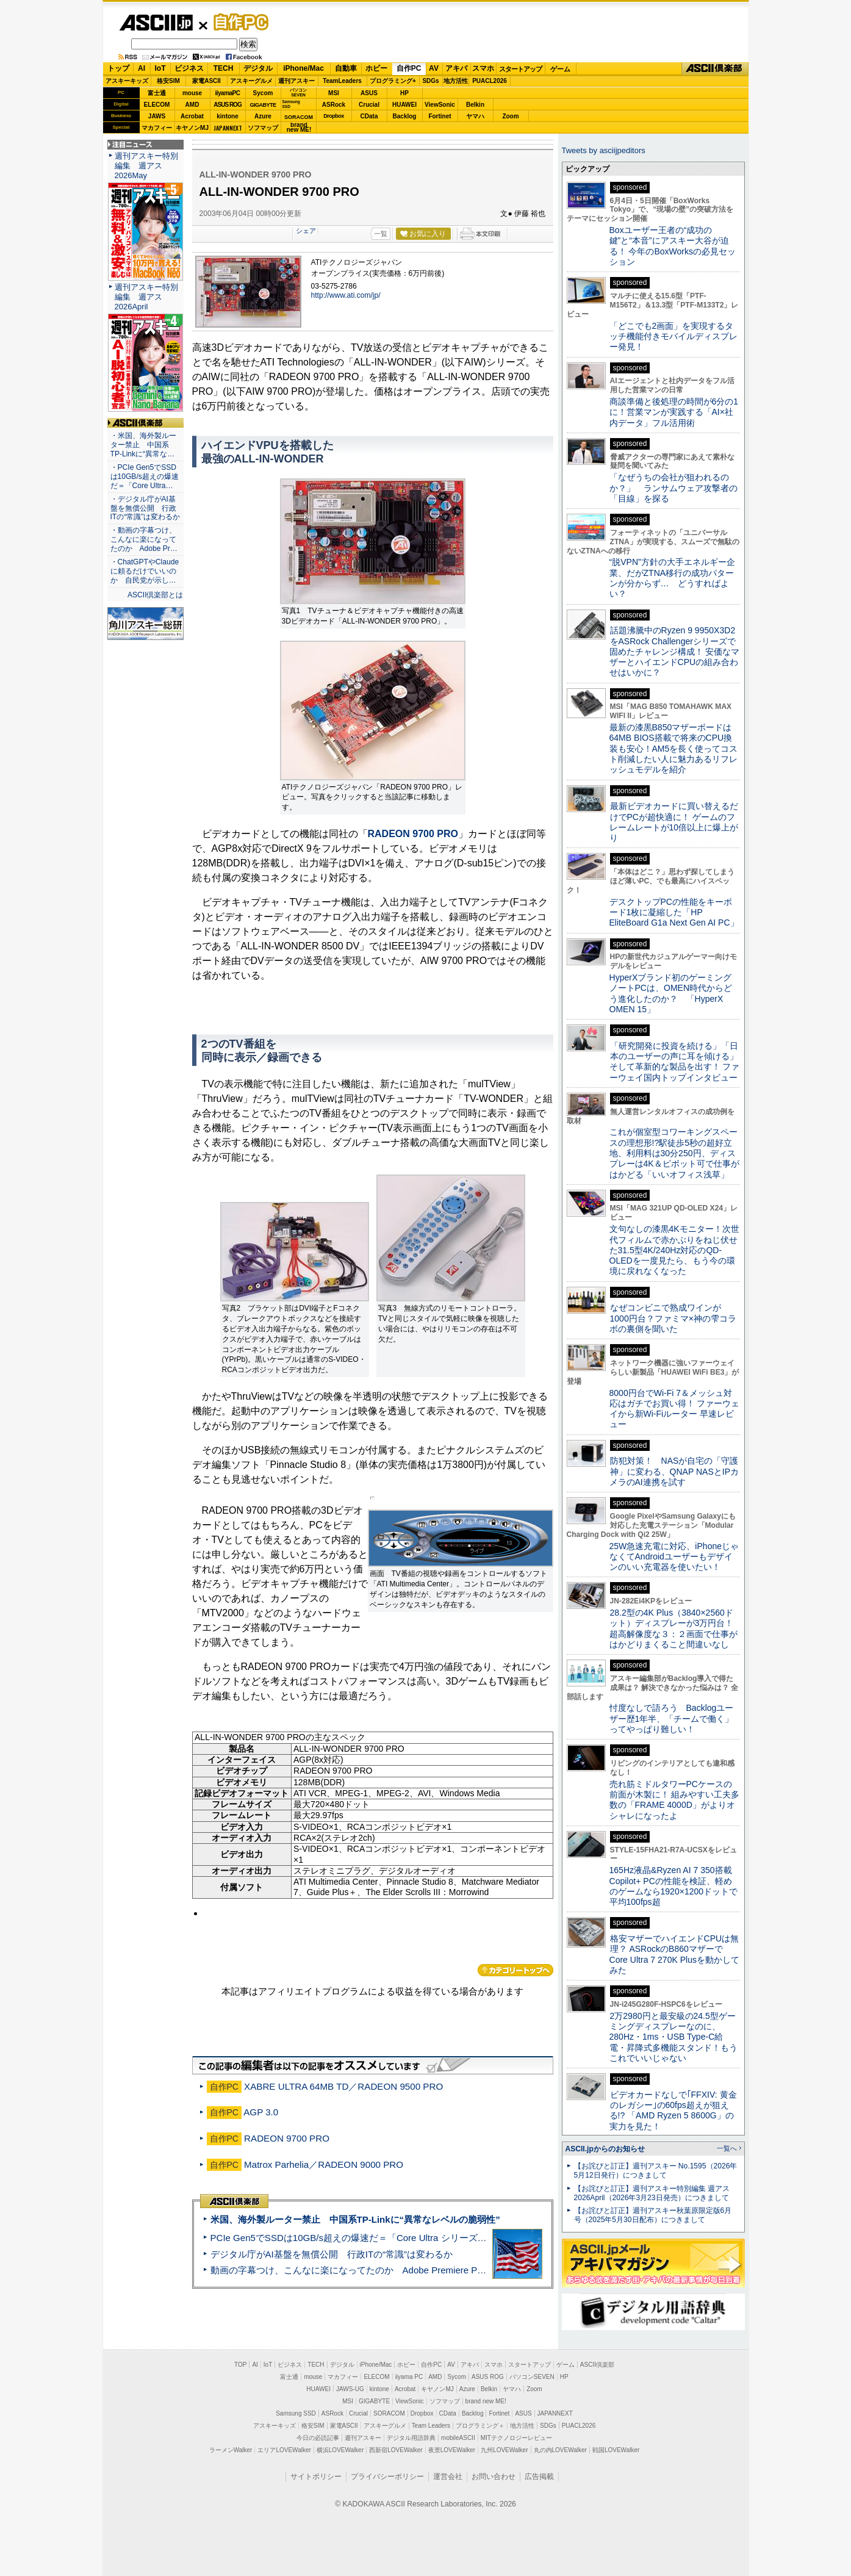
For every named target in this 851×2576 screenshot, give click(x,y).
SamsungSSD (291, 104)
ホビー (376, 68)
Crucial (369, 104)
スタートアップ (520, 69)
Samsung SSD (296, 2413)
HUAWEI (404, 104)
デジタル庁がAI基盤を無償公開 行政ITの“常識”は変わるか (331, 2254)
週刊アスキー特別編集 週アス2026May (146, 165)
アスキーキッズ (127, 80)
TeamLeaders (342, 80)
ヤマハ (475, 116)
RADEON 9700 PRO (413, 834)
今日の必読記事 (317, 2437)
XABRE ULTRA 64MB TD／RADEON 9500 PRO (343, 2086)
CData (369, 116)
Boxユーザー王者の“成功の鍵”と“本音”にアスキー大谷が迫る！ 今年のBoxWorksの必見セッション (672, 246)
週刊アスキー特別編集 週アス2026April (146, 296)
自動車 (346, 68)
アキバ (456, 68)
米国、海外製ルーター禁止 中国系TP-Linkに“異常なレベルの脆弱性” (355, 2219)
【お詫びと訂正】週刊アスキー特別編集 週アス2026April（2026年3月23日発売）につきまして (652, 2193)
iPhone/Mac (303, 68)
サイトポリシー (316, 2476)
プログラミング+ (393, 80)
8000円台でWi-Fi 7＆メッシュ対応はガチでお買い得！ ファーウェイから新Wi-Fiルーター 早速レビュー (674, 1409)
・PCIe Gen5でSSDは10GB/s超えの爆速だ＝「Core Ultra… (144, 476)
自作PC (237, 22)
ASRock (333, 104)
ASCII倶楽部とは (155, 595)
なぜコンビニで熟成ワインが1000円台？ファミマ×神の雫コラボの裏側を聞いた (672, 1318)
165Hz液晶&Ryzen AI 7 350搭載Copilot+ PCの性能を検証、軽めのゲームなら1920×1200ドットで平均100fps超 (673, 1886)
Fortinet (439, 116)
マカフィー (157, 127)
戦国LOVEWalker (615, 2450)
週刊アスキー (296, 80)
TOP (240, 2364)
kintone (228, 116)
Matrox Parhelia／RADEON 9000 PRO (323, 2164)
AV (434, 68)
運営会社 (447, 2476)
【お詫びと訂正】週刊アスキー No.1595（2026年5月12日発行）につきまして (656, 2170)
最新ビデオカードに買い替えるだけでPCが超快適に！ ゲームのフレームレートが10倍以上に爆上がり (674, 822)
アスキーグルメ (251, 80)
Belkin (475, 104)
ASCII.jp (156, 23)
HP (404, 93)
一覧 (380, 233)
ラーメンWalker (231, 2450)
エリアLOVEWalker (284, 2450)
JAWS (156, 116)
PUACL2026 (489, 80)
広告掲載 (539, 2476)
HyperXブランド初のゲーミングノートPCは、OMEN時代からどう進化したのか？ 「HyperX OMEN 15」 (671, 993)
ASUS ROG (227, 104)
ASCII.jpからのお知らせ (605, 2149)
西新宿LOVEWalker (395, 2450)
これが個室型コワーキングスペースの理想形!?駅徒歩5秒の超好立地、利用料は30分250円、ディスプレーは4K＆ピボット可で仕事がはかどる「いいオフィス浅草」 (674, 1153)
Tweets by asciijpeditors (603, 150)
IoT (160, 68)
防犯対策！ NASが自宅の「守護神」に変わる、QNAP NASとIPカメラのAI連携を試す (674, 1471)
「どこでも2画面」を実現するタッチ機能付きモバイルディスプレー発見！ (673, 336)
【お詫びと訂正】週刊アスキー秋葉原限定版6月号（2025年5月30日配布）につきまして (653, 2215)
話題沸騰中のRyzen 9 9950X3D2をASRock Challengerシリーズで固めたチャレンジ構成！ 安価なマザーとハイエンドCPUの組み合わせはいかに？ (674, 651)
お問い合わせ (493, 2476)
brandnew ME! (299, 128)
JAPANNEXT (228, 127)
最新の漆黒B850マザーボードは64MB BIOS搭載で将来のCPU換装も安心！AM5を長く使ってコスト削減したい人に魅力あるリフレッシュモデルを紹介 (673, 748)
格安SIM (168, 80)
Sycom (263, 93)
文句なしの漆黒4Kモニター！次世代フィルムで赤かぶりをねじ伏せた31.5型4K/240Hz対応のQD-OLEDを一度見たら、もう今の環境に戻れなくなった (674, 1250)
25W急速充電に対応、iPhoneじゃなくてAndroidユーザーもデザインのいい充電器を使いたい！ (674, 1556)
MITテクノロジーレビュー (516, 2437)
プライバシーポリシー (387, 2476)
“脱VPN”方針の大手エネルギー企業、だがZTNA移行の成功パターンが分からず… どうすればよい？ (672, 578)
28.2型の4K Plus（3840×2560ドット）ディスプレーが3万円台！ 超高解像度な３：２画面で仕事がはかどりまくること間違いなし (673, 1628)
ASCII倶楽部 (715, 69)
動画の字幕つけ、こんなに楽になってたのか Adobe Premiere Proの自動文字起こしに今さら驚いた (416, 2270)
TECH (224, 68)
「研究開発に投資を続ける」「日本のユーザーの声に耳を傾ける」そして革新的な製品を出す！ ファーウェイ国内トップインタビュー (674, 1061)
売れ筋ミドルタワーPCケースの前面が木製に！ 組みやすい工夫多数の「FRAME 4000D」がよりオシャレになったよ (674, 1800)
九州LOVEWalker (504, 2450)
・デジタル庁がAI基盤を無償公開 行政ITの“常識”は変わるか (145, 508)
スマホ (483, 68)
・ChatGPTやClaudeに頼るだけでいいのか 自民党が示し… (144, 571)
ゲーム (560, 69)
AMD (192, 104)
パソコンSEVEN (298, 92)
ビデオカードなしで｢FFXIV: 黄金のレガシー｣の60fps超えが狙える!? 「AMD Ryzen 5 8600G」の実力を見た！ (673, 2110)
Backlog (405, 116)
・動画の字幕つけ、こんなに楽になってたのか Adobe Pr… (144, 539)
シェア (306, 230)
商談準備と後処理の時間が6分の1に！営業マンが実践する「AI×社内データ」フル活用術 (674, 412)
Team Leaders (431, 2425)
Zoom (510, 116)
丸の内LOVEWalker (560, 2450)
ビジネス (189, 68)
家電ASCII (206, 80)
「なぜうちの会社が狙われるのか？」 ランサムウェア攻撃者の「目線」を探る (673, 487)
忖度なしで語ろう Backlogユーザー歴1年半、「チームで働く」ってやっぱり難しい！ (671, 1718)
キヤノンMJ (192, 127)
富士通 (157, 93)
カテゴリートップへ (515, 1970)
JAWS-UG (350, 2389)
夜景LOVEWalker (451, 2450)
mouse (192, 93)
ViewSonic (440, 104)
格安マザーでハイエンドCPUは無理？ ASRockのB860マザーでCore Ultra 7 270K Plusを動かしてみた (674, 1954)
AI (141, 68)
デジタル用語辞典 (411, 2437)
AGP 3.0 (260, 2112)
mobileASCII (458, 2437)
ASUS (369, 93)
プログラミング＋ (480, 2425)
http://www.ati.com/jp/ (346, 295)
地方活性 (455, 80)
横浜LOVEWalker (340, 2450)
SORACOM (389, 2413)
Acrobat (192, 116)
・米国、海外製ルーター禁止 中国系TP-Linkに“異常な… (143, 444)
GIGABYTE (263, 105)
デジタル (258, 68)
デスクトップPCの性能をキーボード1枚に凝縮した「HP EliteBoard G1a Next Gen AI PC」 (674, 912)
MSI (333, 93)
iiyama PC (409, 2376)
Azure (262, 116)
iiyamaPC (227, 93)
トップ (118, 68)
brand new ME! (485, 2401)
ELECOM (157, 104)
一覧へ (727, 2148)
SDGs (430, 80)
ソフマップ (263, 127)
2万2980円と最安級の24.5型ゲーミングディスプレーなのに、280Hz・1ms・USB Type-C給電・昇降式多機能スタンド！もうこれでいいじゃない (673, 2037)
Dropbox (333, 116)
